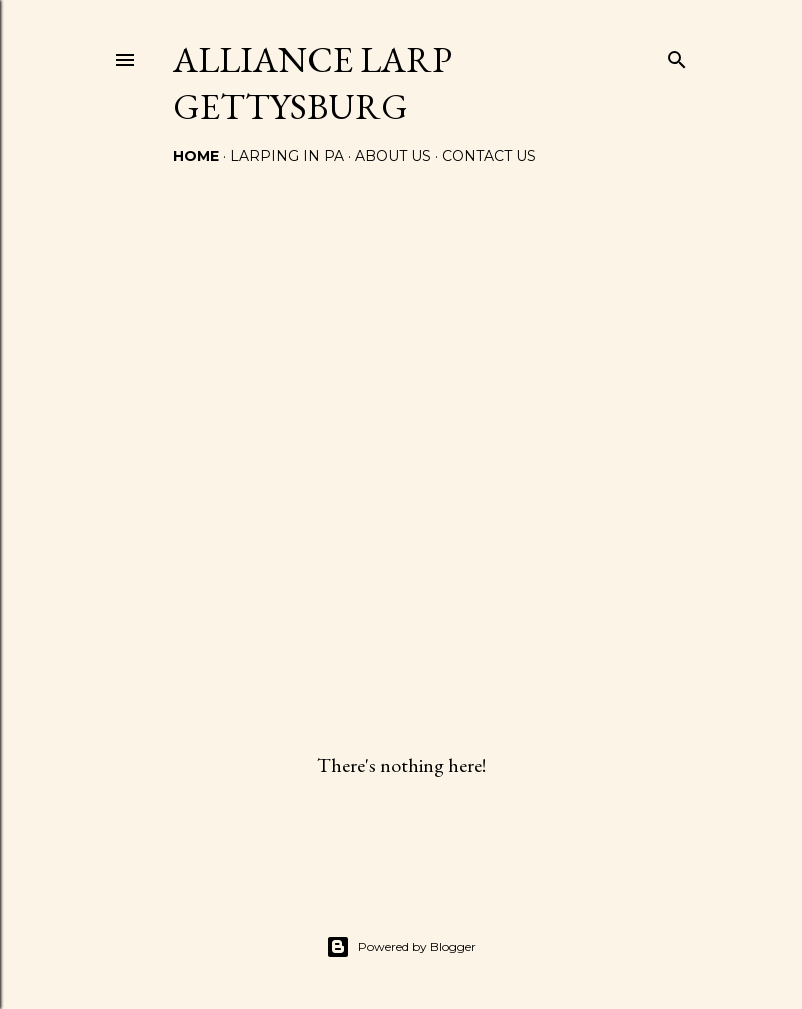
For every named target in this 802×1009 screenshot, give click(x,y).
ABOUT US (393, 156)
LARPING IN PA (287, 156)
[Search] (677, 55)
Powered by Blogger (401, 947)
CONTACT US (489, 156)
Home (196, 156)
